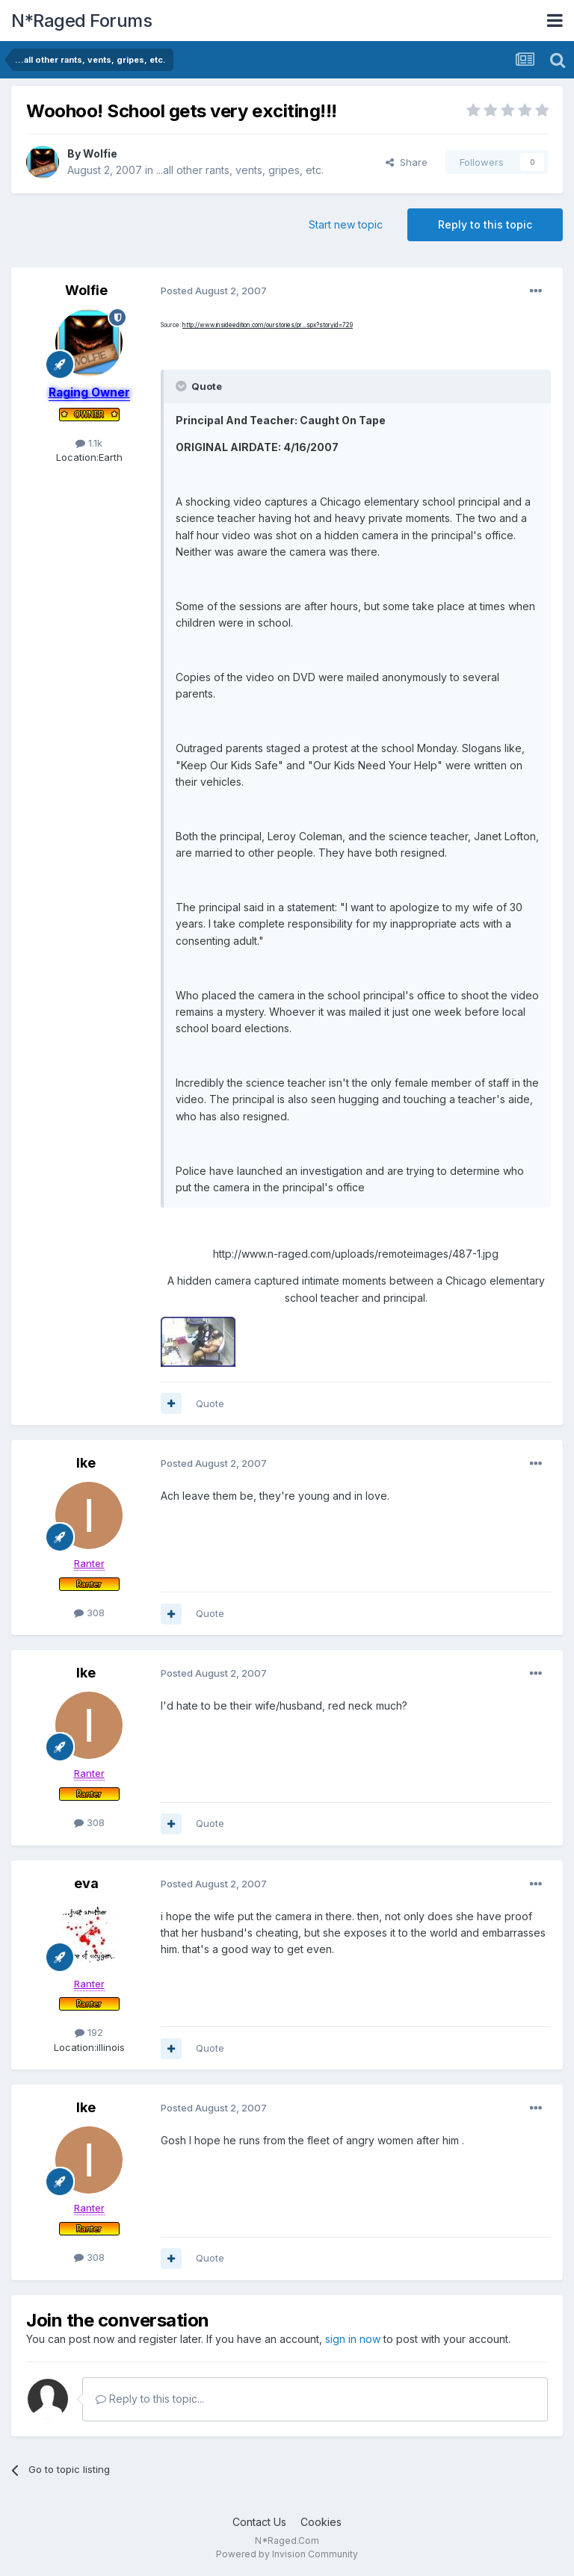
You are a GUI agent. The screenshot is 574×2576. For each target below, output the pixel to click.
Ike (86, 1463)
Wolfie (100, 153)
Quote (210, 1403)
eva (86, 1883)
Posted (214, 291)
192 (89, 2032)
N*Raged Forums (81, 20)
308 (89, 1612)
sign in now (352, 2339)
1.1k (88, 443)
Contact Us (259, 2522)
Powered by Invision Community (287, 2554)
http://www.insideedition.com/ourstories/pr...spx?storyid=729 (267, 325)
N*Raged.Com (287, 2540)
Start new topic (346, 224)
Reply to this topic (485, 224)
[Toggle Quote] (182, 386)
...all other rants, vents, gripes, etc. (240, 170)
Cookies (321, 2522)
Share (407, 162)
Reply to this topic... (150, 2398)
